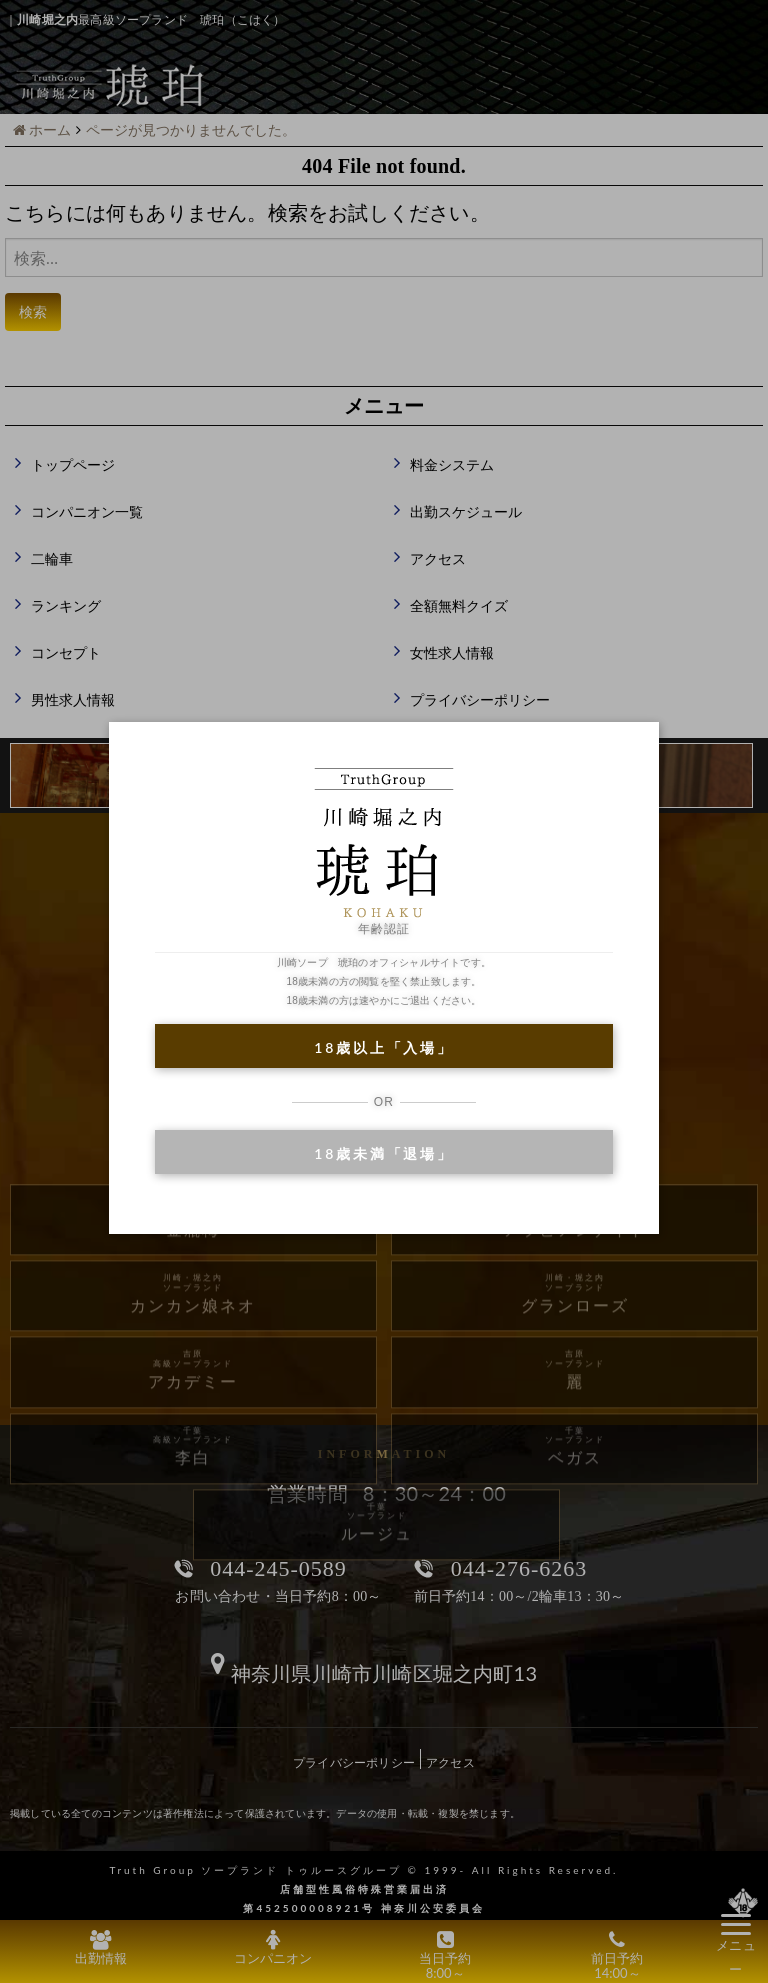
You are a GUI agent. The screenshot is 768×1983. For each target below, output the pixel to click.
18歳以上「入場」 (383, 1047)
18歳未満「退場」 (383, 1153)
